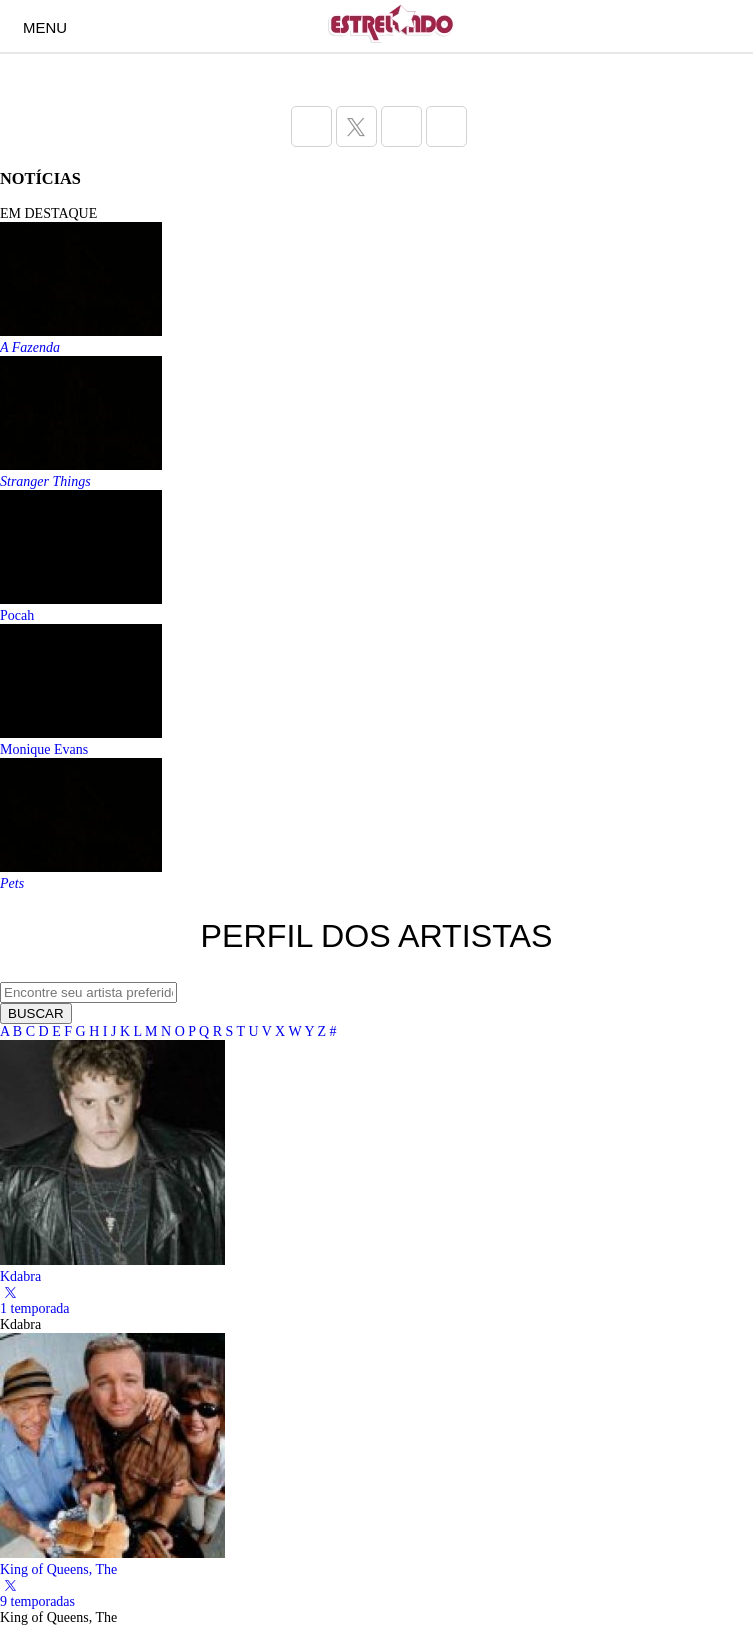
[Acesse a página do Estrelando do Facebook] (311, 126)
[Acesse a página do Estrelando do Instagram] (401, 126)
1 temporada (35, 1308)
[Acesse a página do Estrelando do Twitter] (356, 126)
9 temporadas (37, 1601)
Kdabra (20, 1276)
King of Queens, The (58, 1569)
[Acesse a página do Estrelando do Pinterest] (446, 126)
